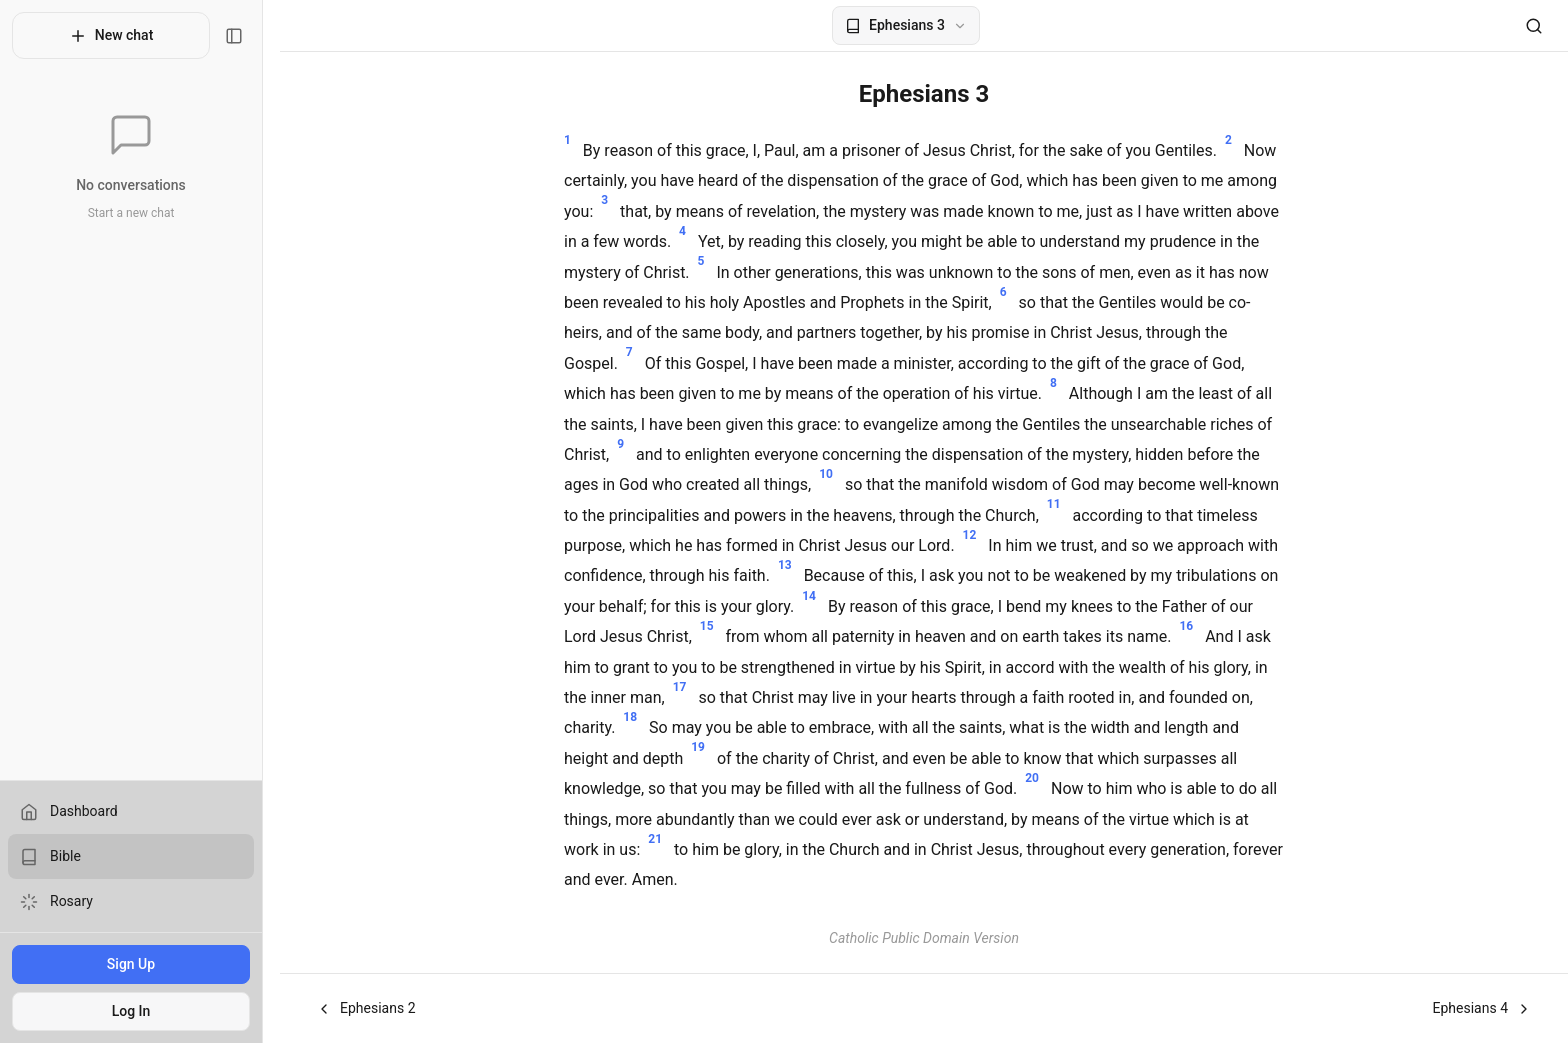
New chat (119, 36)
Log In (139, 1011)
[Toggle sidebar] (251, 36)
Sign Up (139, 964)
